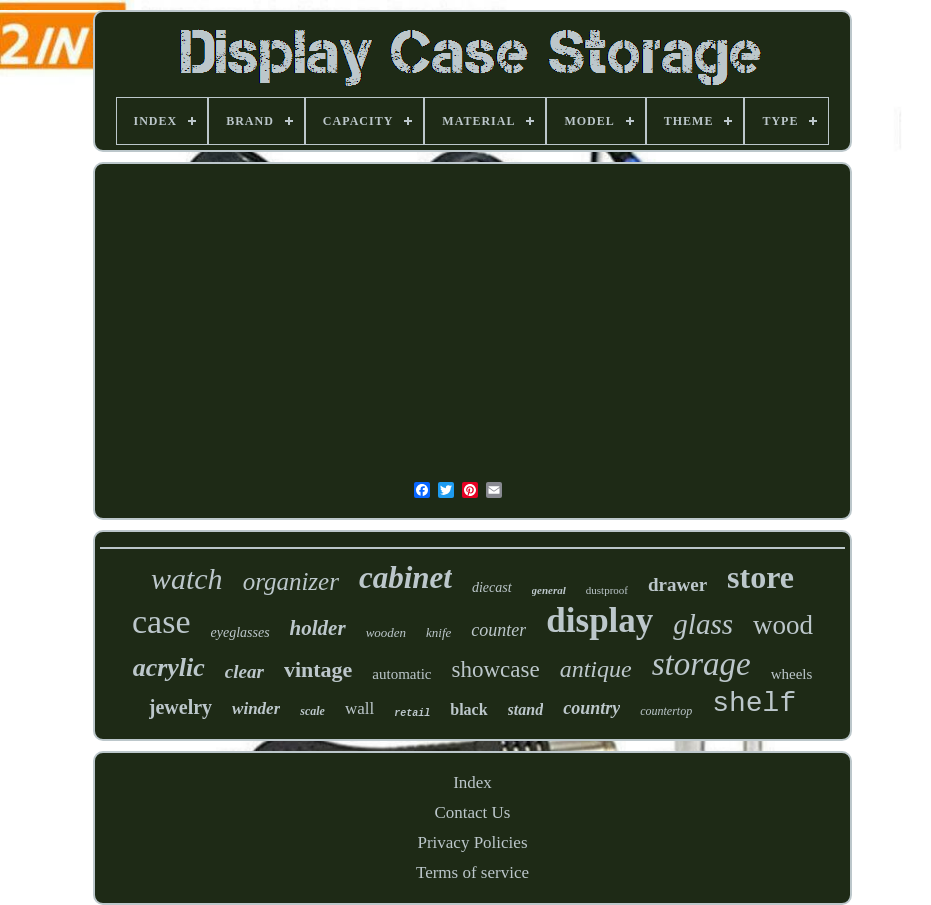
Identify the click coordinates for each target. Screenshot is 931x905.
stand (526, 709)
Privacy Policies (472, 842)
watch (187, 578)
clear (244, 671)
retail (412, 713)
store (760, 577)
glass (703, 624)
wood (783, 625)
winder (256, 708)
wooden (386, 632)
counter (498, 630)
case (161, 621)
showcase (496, 669)
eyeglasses (240, 632)
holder (318, 628)
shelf (754, 703)
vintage (318, 669)
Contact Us (472, 812)
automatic (401, 674)
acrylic (169, 667)
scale (312, 711)
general (549, 590)
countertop (666, 711)
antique (596, 669)
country (591, 708)
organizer (291, 581)
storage (701, 664)
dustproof (607, 590)
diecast (492, 587)
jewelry (180, 707)
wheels (792, 674)
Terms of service (472, 872)
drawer (677, 584)
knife (438, 632)
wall (359, 708)
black (468, 709)
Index (472, 782)
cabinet (405, 577)
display (599, 620)
